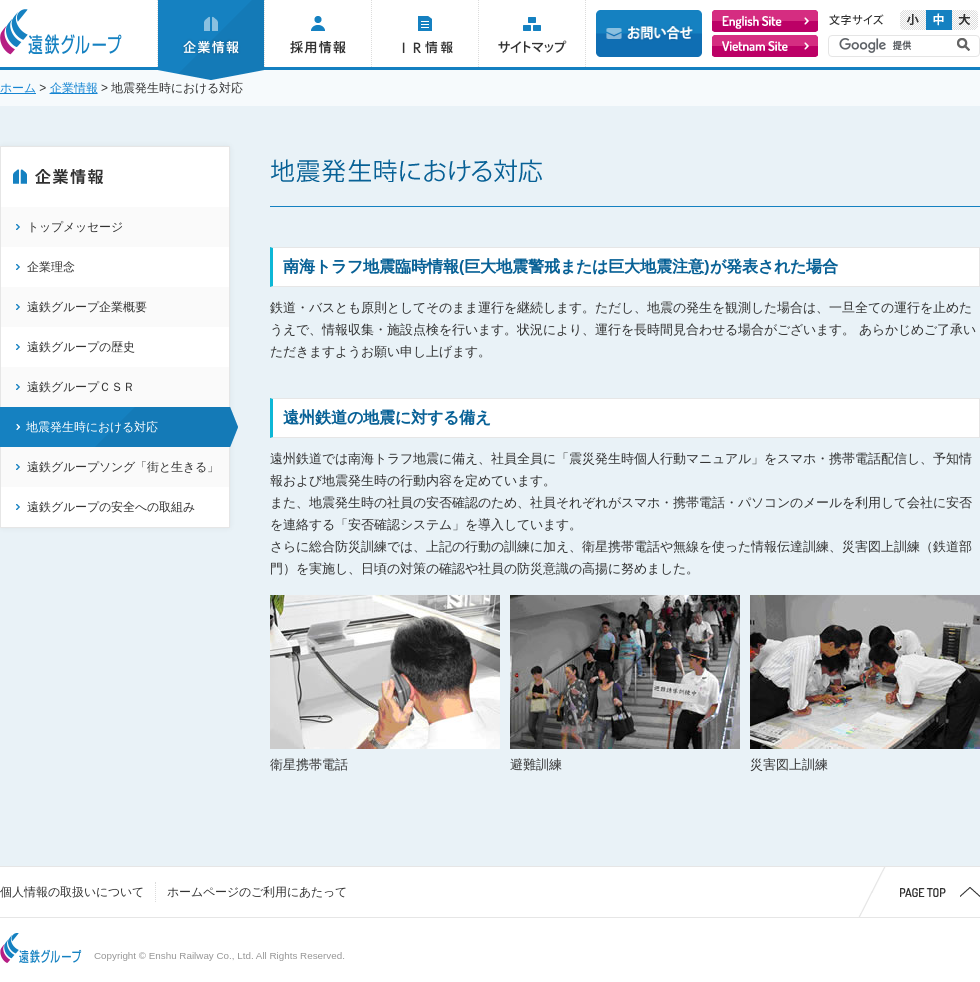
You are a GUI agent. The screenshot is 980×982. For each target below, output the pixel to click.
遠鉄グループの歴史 (81, 347)
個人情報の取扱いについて (72, 892)
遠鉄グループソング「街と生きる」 (123, 467)
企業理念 (51, 267)
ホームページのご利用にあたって (257, 892)
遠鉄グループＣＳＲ (81, 387)
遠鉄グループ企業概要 (87, 307)
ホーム (18, 88)
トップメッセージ (75, 227)
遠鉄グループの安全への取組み (111, 507)
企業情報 (74, 88)
